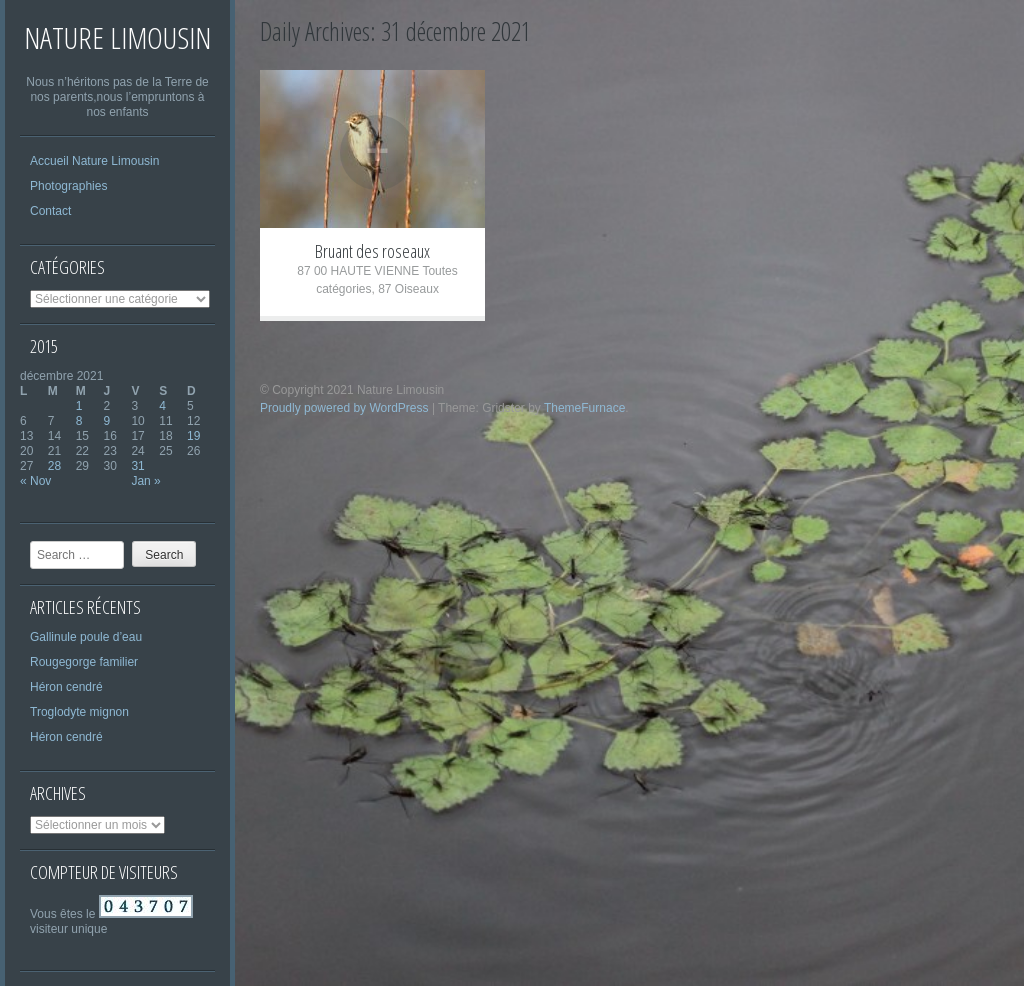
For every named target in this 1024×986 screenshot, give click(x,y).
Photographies (68, 186)
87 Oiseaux (408, 289)
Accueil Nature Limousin (94, 161)
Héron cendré (66, 687)
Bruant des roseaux (372, 251)
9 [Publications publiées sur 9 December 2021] (107, 421)
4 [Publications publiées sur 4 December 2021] (162, 406)
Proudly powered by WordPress (344, 408)
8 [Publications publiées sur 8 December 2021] (79, 421)
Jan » (145, 481)
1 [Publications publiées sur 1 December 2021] (79, 406)
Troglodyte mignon (79, 712)
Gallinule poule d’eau (86, 637)
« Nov (35, 481)
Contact (50, 211)
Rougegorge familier (84, 662)
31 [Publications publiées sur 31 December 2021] (137, 466)
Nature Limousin (117, 37)
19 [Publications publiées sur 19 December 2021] (193, 436)
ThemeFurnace (584, 408)
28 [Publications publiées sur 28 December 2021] (54, 466)
